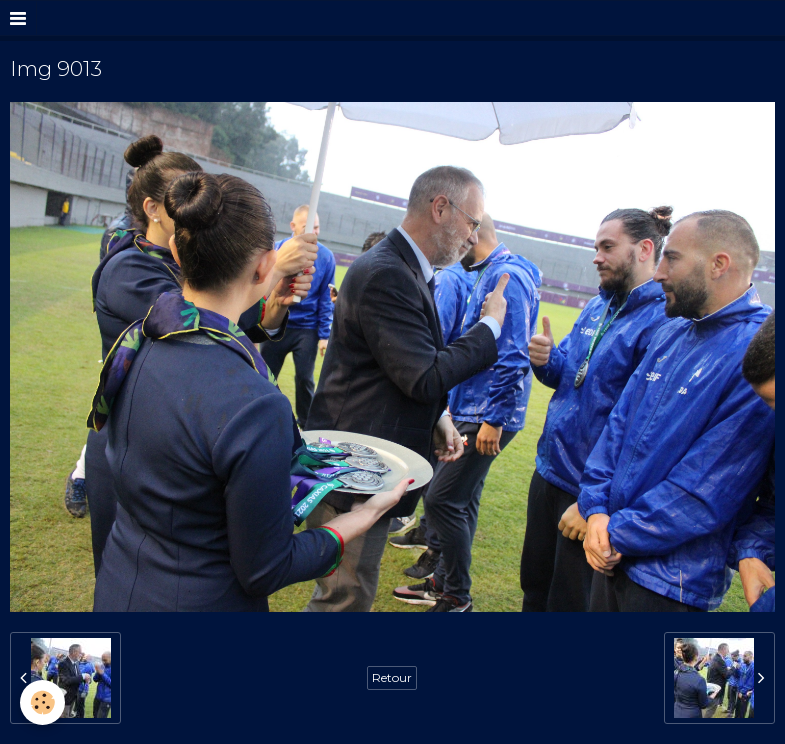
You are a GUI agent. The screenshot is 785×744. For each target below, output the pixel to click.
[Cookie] (42, 702)
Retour (392, 677)
